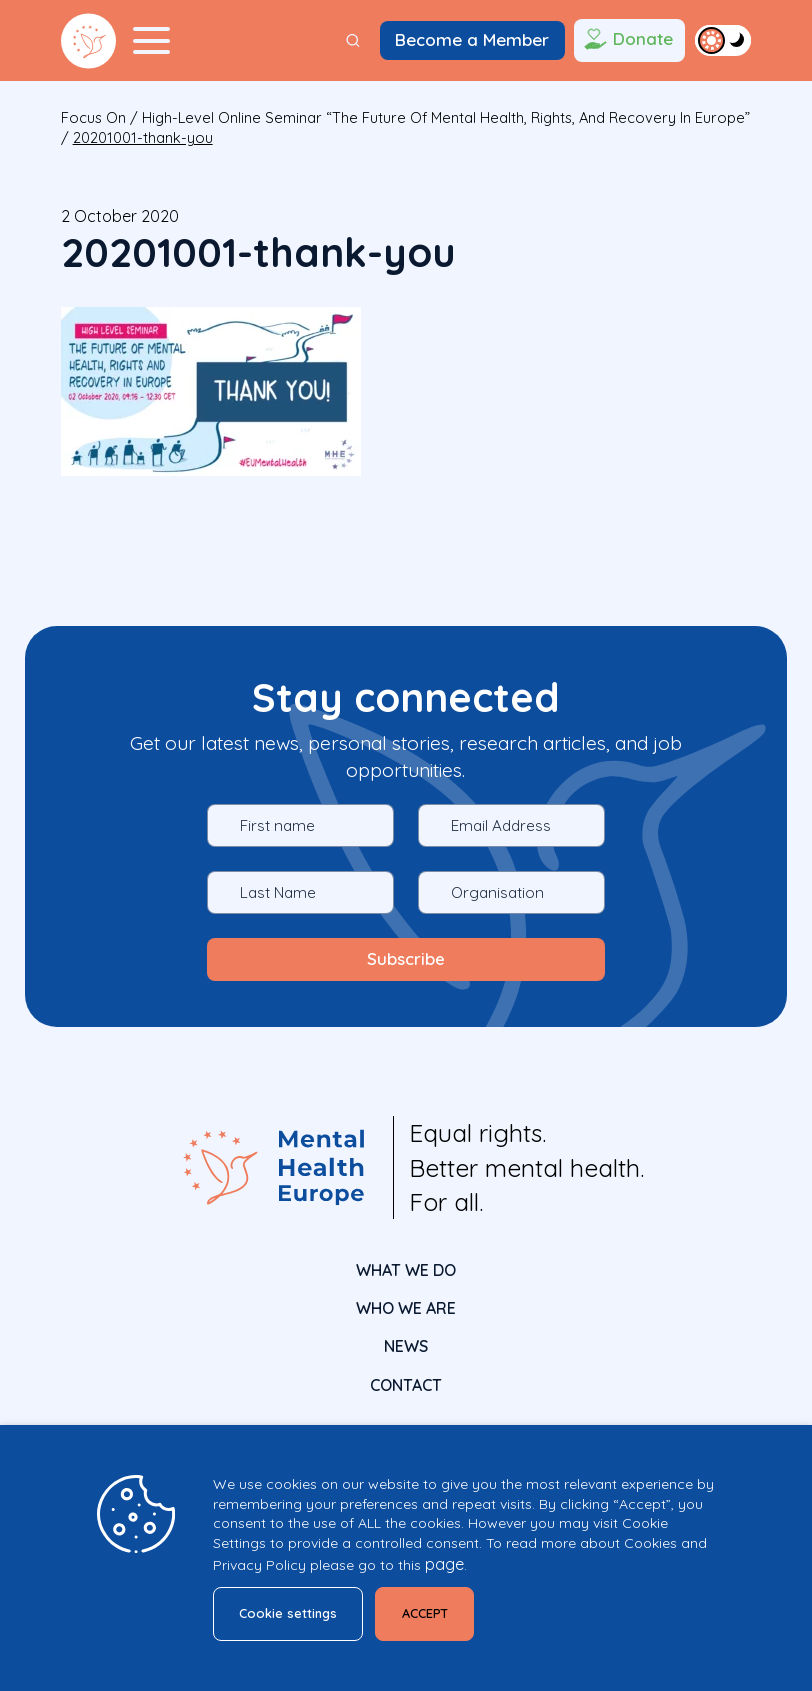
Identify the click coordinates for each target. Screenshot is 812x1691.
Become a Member (472, 39)
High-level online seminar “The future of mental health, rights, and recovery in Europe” (446, 117)
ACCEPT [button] (429, 1613)
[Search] (353, 40)
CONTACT (406, 1384)
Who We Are (406, 1308)
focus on (93, 117)
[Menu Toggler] (152, 41)
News (406, 1346)
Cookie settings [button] (290, 1613)
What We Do (406, 1269)
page (444, 1564)
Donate (626, 41)
